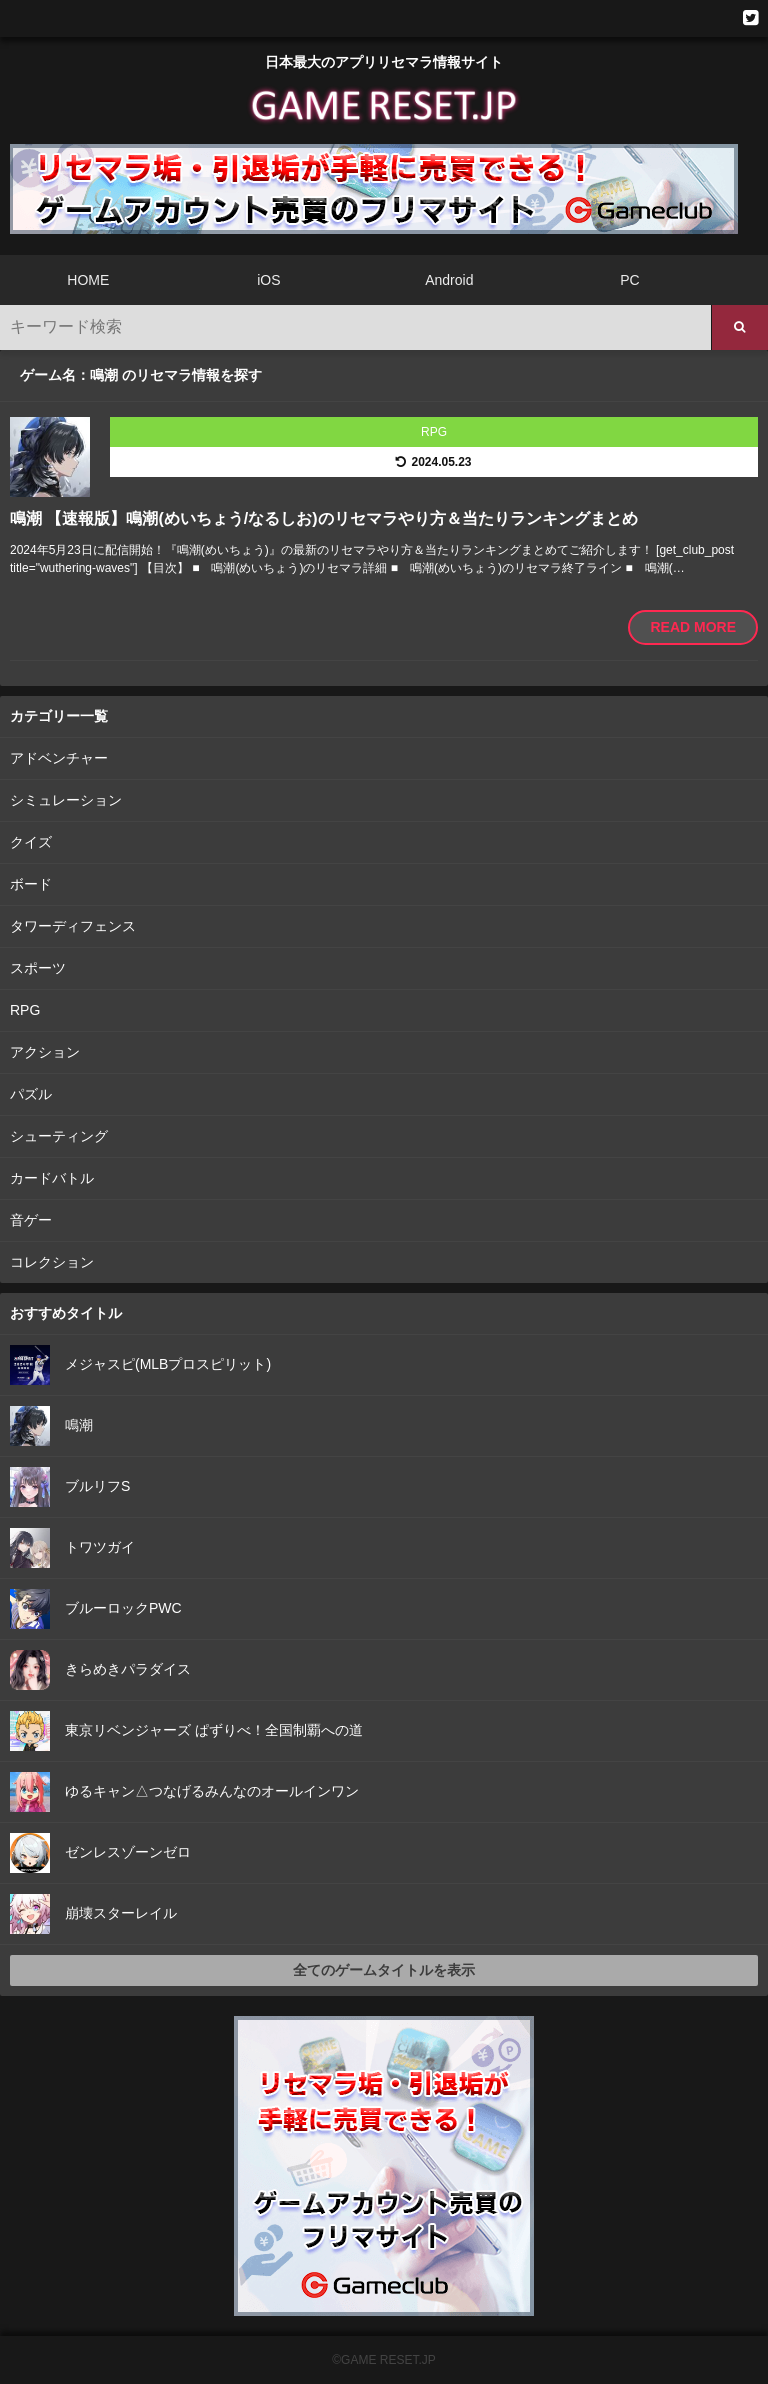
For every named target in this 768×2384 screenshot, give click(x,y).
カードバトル (52, 1178)
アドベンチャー (59, 758)
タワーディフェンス (73, 926)
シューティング (59, 1136)
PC (629, 280)
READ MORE (693, 627)
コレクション (52, 1262)
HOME (88, 280)
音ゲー (31, 1220)
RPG (25, 1010)
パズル (31, 1094)
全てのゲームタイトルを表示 (384, 1970)
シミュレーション (66, 800)
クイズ (31, 842)
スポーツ (38, 968)
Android (449, 280)
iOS (268, 280)
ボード (31, 884)
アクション (45, 1052)
